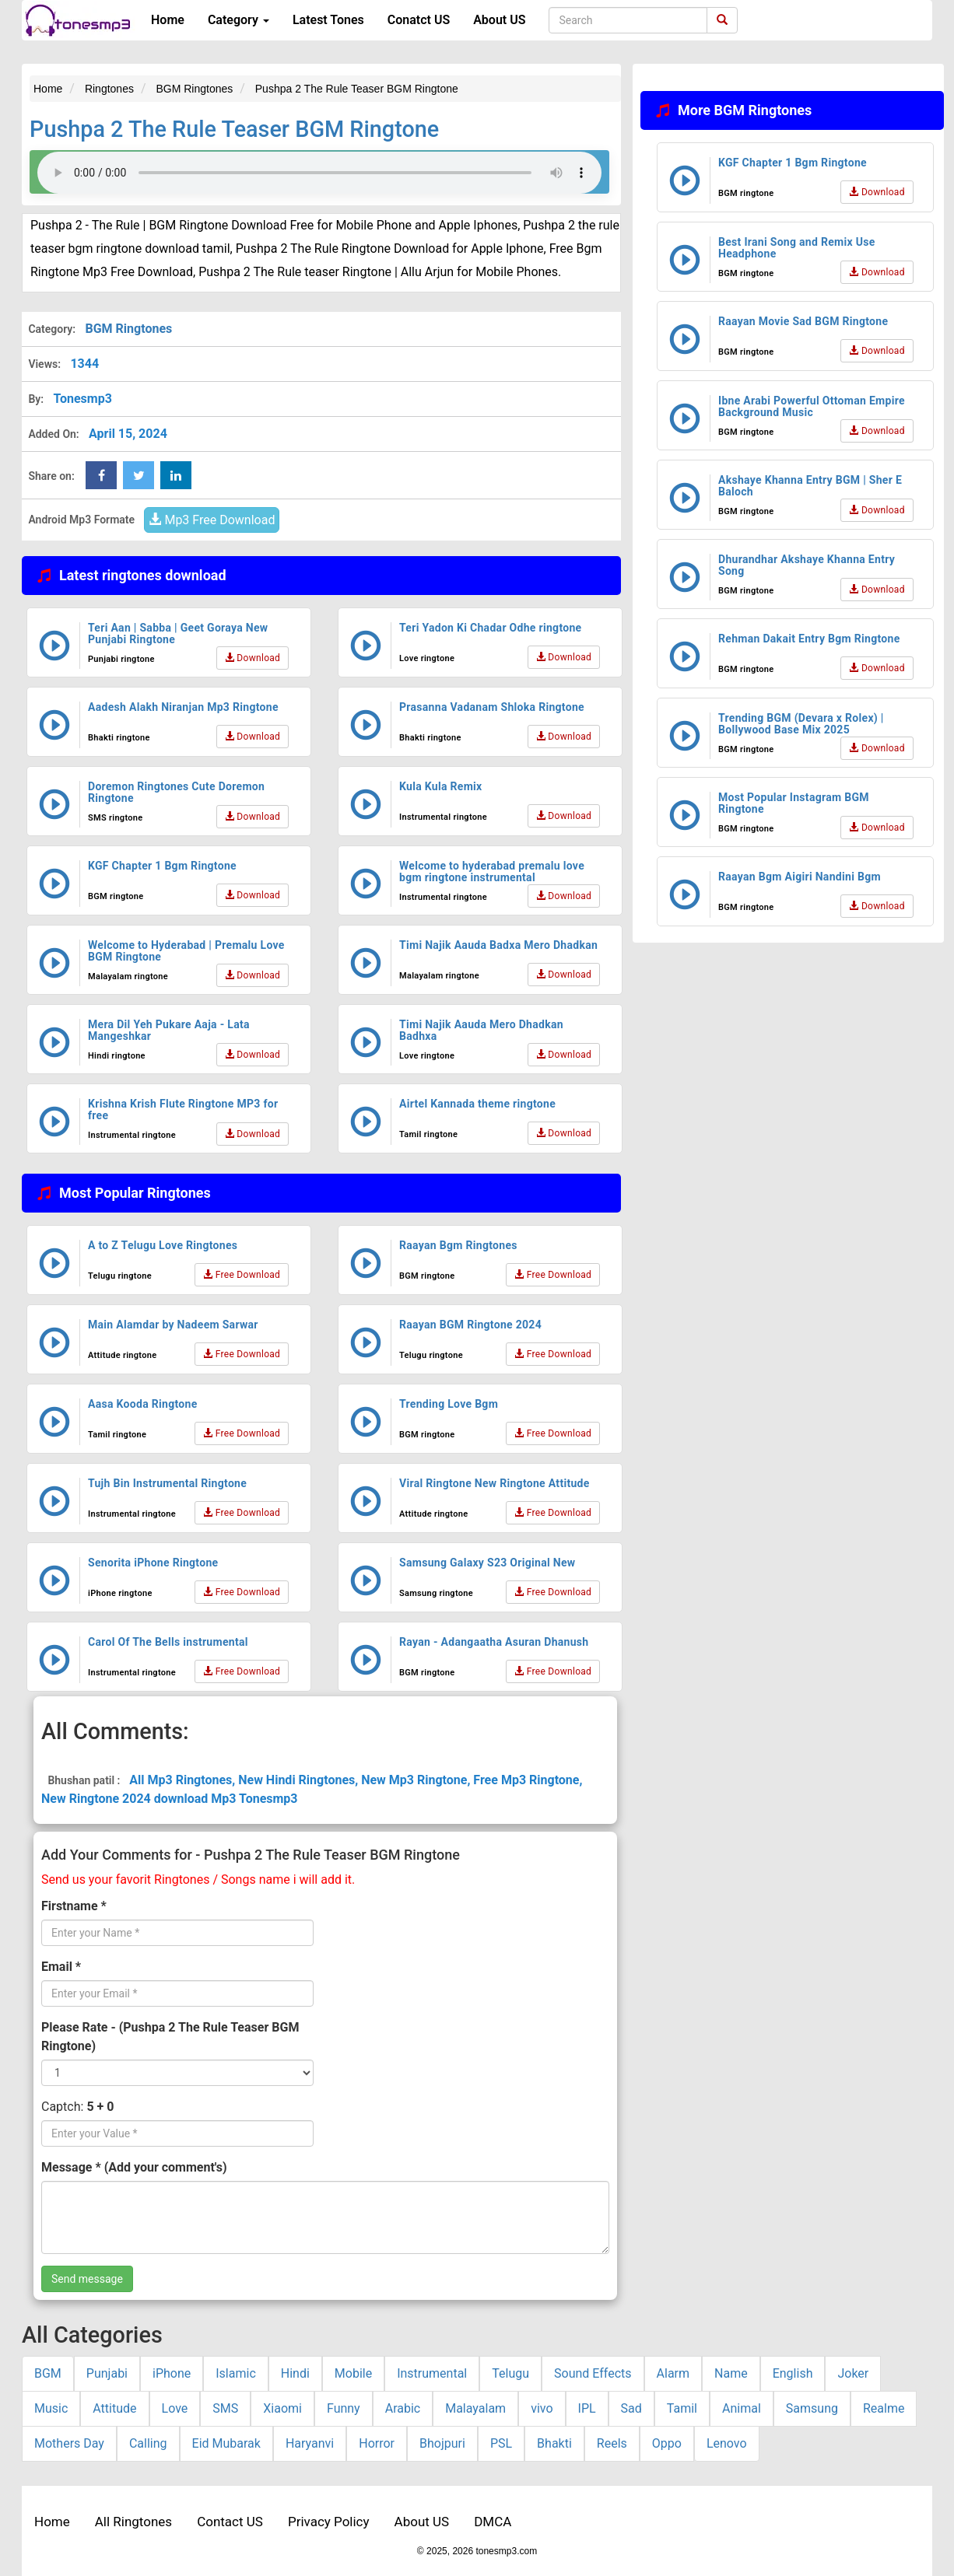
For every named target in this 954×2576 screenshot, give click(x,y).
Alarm (673, 2373)
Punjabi (107, 2373)
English (793, 2373)
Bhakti (554, 2443)
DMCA (492, 2521)
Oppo (667, 2443)
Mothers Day (69, 2443)
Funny (343, 2408)
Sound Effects (593, 2373)
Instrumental (432, 2373)
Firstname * (74, 1906)
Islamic (236, 2373)
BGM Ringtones (128, 328)
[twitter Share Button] (138, 475)
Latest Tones (328, 19)
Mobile (353, 2373)
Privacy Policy (329, 2521)
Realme (883, 2408)
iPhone (172, 2373)
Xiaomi (282, 2408)
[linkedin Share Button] (175, 475)
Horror (377, 2443)
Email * (61, 1966)
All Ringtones (133, 2521)
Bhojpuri (442, 2443)
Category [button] (238, 19)
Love (175, 2408)
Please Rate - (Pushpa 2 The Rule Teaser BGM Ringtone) (170, 2036)
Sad (631, 2408)
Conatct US (419, 19)
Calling (148, 2443)
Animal (741, 2408)
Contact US (230, 2521)
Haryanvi (310, 2443)
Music (51, 2408)
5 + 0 (100, 2106)
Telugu (510, 2373)
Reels (612, 2443)
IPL (587, 2408)
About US (499, 19)
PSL (501, 2443)
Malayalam (475, 2408)
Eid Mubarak (226, 2443)
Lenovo (727, 2443)
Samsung (812, 2408)
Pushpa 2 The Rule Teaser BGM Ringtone (234, 129)
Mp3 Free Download (212, 520)
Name (731, 2373)
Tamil (682, 2408)
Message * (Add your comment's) (134, 2167)
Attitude (114, 2408)
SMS (225, 2408)
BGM (47, 2373)
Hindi (295, 2373)
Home (167, 19)
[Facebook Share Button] (101, 475)
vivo (541, 2408)
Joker (852, 2373)
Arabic (403, 2408)
